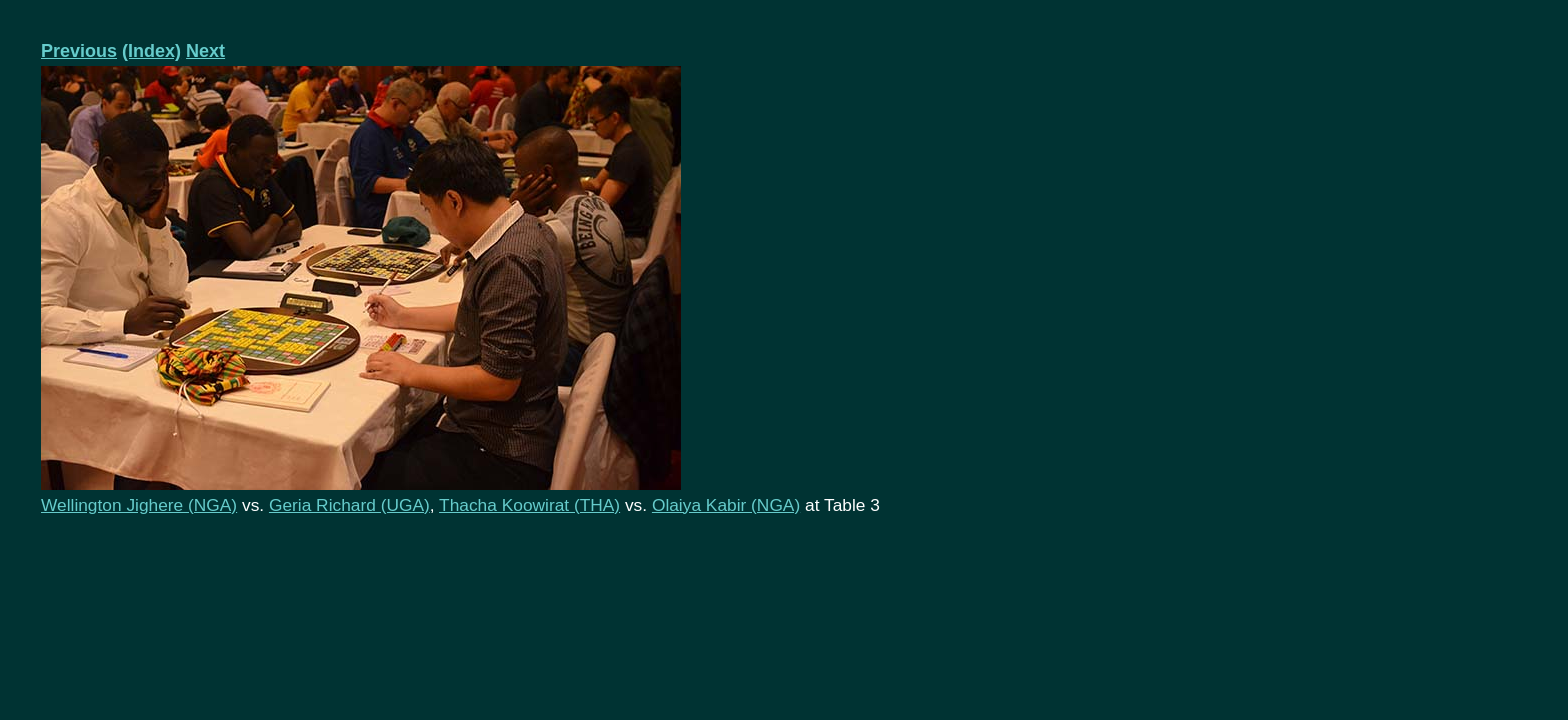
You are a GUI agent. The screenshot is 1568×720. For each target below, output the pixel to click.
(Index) (151, 51)
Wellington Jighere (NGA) (139, 505)
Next (205, 51)
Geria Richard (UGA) (349, 505)
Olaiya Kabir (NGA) (726, 505)
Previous (79, 51)
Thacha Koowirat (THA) (529, 505)
